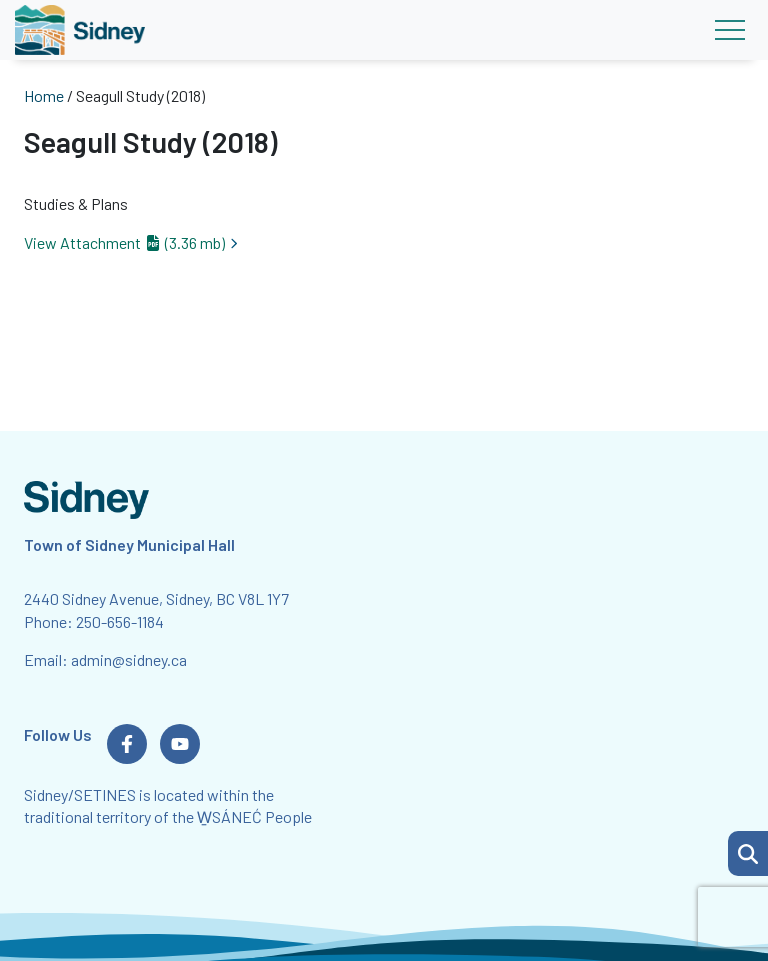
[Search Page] (748, 851)
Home (44, 95)
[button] (748, 853)
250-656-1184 (120, 621)
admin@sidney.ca (129, 659)
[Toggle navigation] (729, 30)
